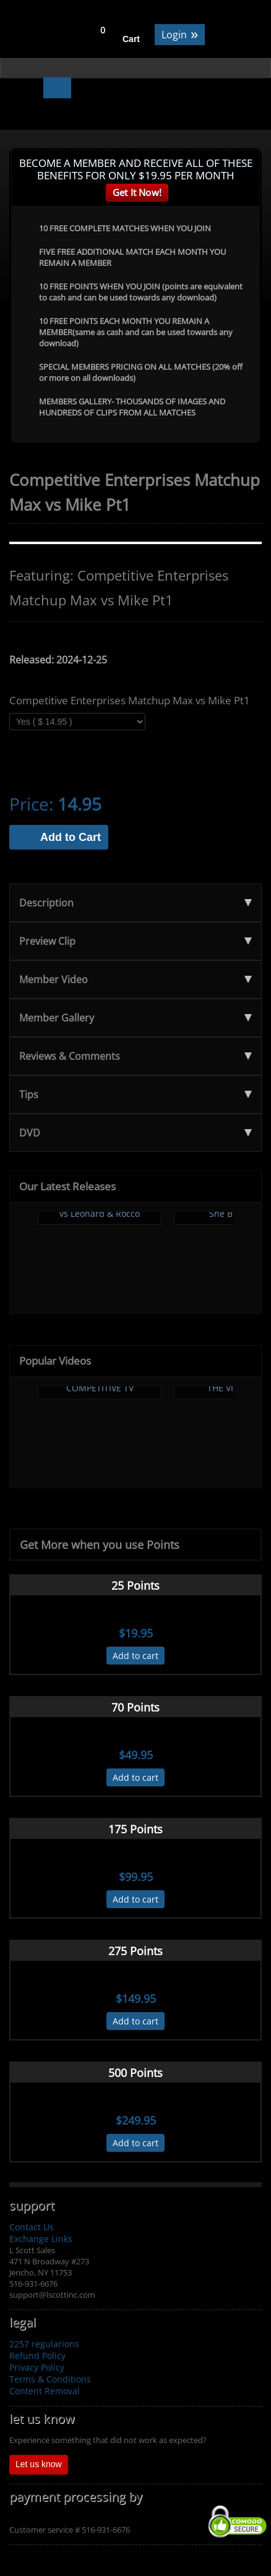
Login (179, 33)
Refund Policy (37, 2355)
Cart (131, 39)
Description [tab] (135, 903)
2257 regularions (44, 2344)
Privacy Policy (36, 2367)
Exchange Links (40, 2239)
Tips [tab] (135, 1094)
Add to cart (135, 1655)
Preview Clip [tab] (135, 941)
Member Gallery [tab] (135, 1018)
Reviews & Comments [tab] (135, 1056)
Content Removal (44, 2391)
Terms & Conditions (50, 2379)
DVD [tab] (135, 1133)
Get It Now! (137, 192)
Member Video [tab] (135, 979)
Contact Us (31, 2227)
